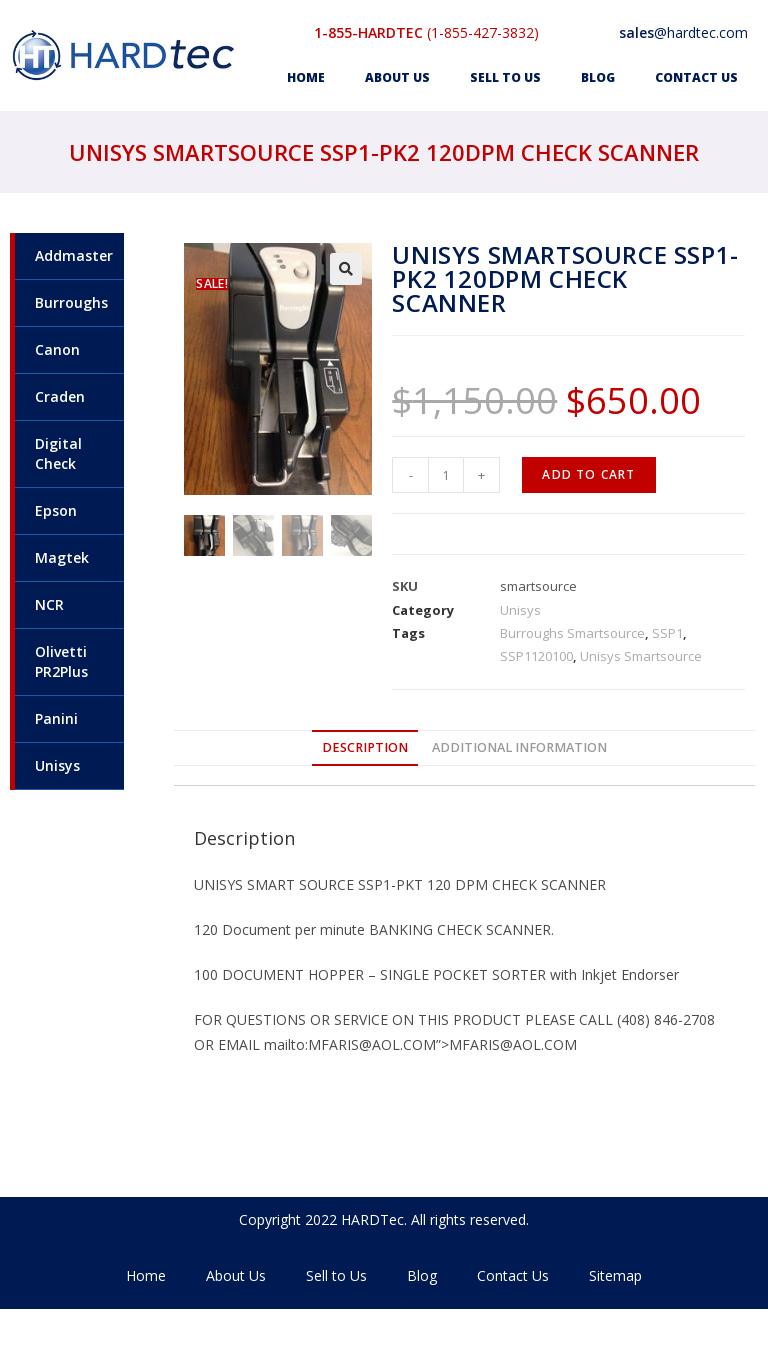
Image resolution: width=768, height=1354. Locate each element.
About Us (397, 77)
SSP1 (667, 633)
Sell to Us (505, 77)
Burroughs (71, 302)
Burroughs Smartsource (572, 633)
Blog (598, 77)
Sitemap (615, 1275)
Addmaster (74, 255)
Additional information (519, 747)
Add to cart (588, 474)
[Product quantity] (446, 475)
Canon (57, 349)
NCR (49, 604)
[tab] (365, 748)
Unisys (57, 765)
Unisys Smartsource (641, 656)
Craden (60, 396)
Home (306, 77)
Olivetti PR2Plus (61, 661)
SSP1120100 (536, 656)
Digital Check (58, 453)
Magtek (62, 557)
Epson (56, 510)
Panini (56, 718)
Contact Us (696, 77)
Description (365, 747)
